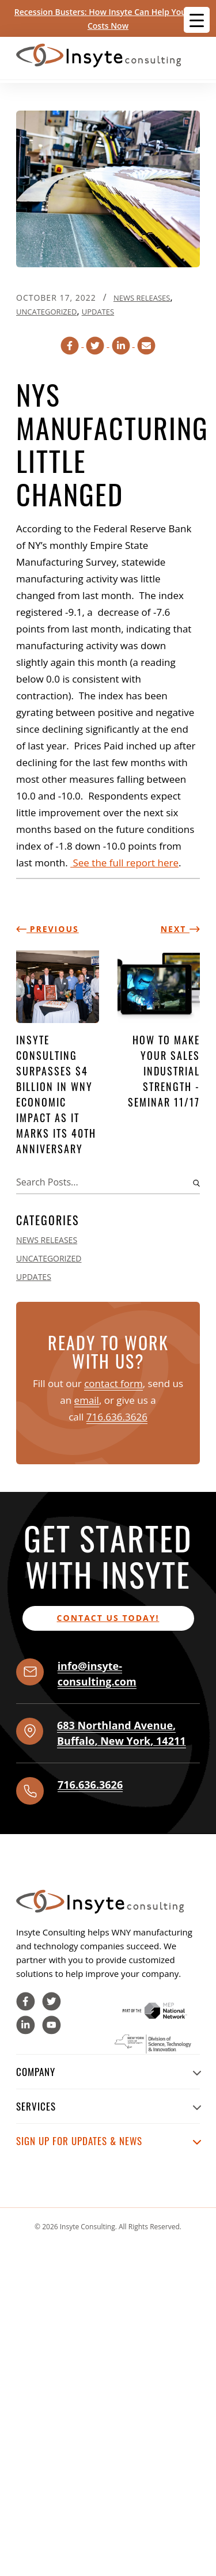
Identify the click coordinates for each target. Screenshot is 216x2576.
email (86, 1400)
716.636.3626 (116, 1416)
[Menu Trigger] (197, 20)
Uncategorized (46, 311)
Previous (47, 928)
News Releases (141, 298)
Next (180, 928)
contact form (113, 1383)
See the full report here (124, 862)
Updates (98, 311)
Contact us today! (108, 1617)
